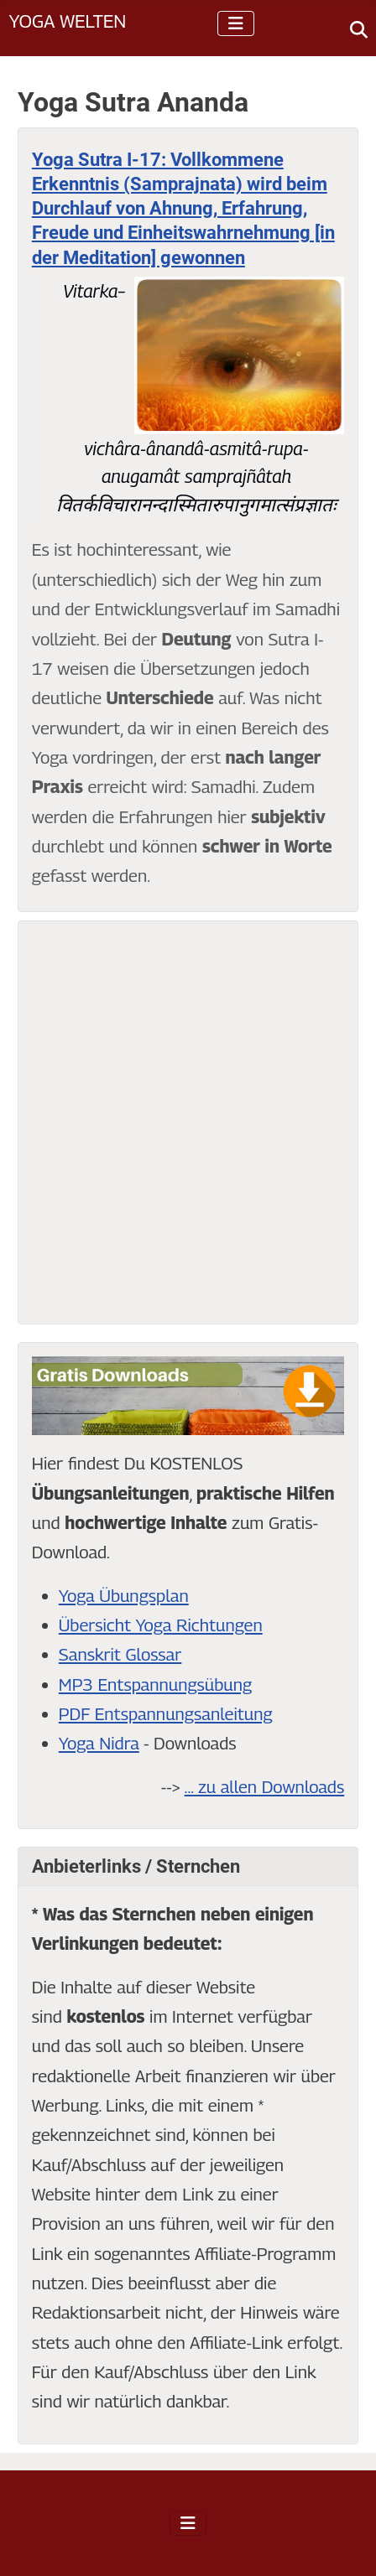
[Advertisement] (188, 1122)
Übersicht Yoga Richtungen (161, 1625)
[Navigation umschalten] (235, 23)
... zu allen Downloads (265, 1786)
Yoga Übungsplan (124, 1595)
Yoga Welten (67, 20)
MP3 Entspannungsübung (155, 1684)
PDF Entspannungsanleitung (166, 1713)
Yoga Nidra (99, 1743)
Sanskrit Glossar (120, 1654)
